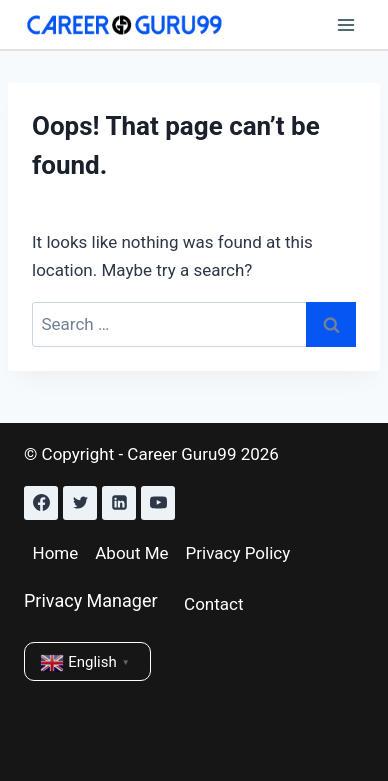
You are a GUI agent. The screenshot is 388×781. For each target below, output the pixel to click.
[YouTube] (158, 503)
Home (56, 553)
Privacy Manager (91, 600)
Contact (213, 604)
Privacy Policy (238, 553)
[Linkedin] (119, 503)
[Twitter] (80, 503)
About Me (131, 553)
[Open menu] (345, 24)
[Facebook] (41, 503)
